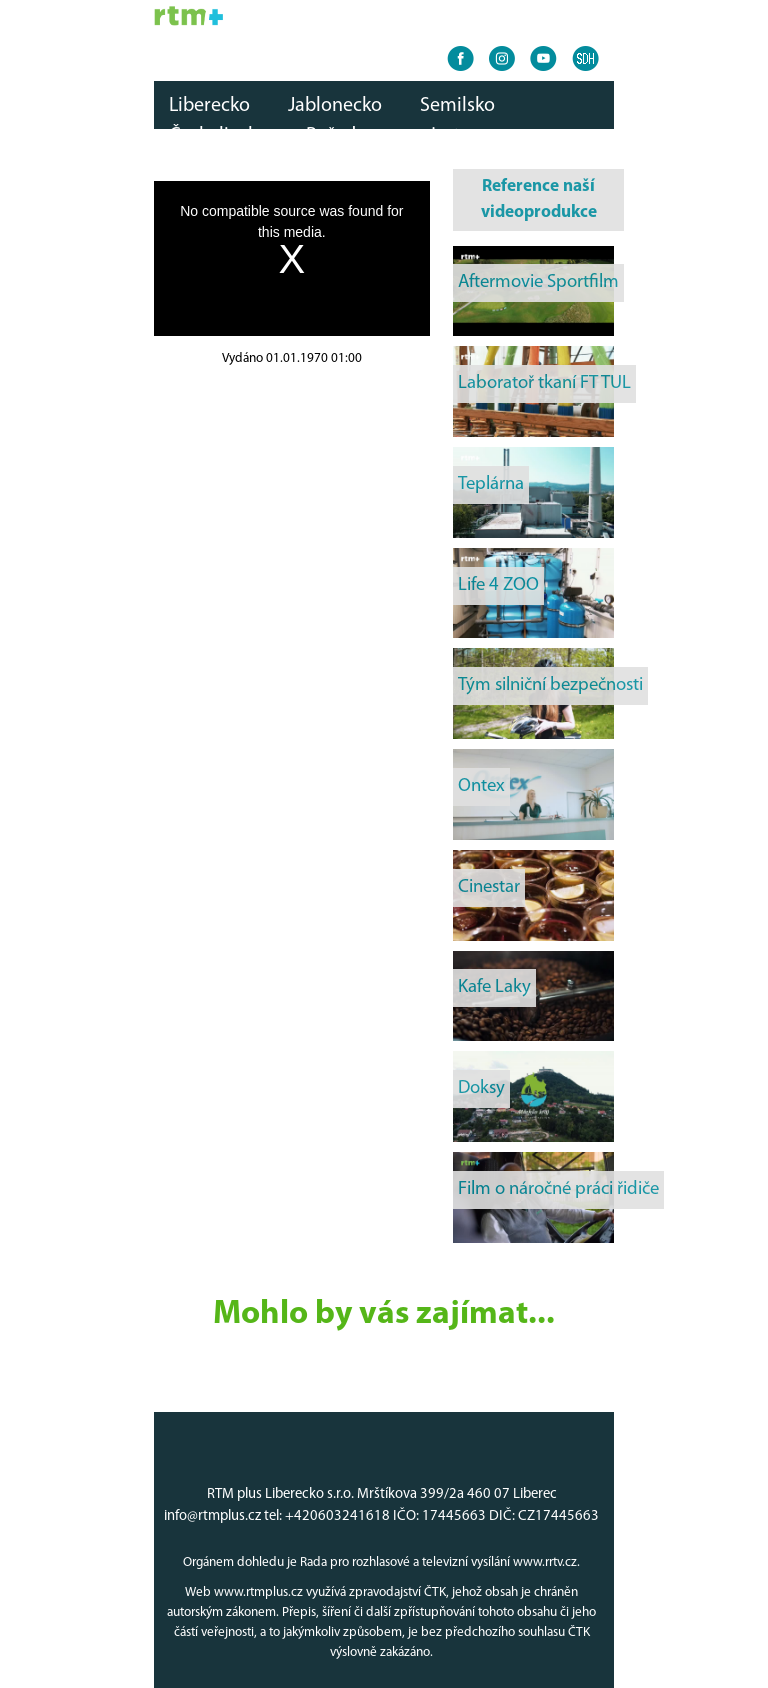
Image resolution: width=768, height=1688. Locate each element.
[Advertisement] (292, 495)
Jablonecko (335, 106)
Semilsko (457, 106)
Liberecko (209, 106)
